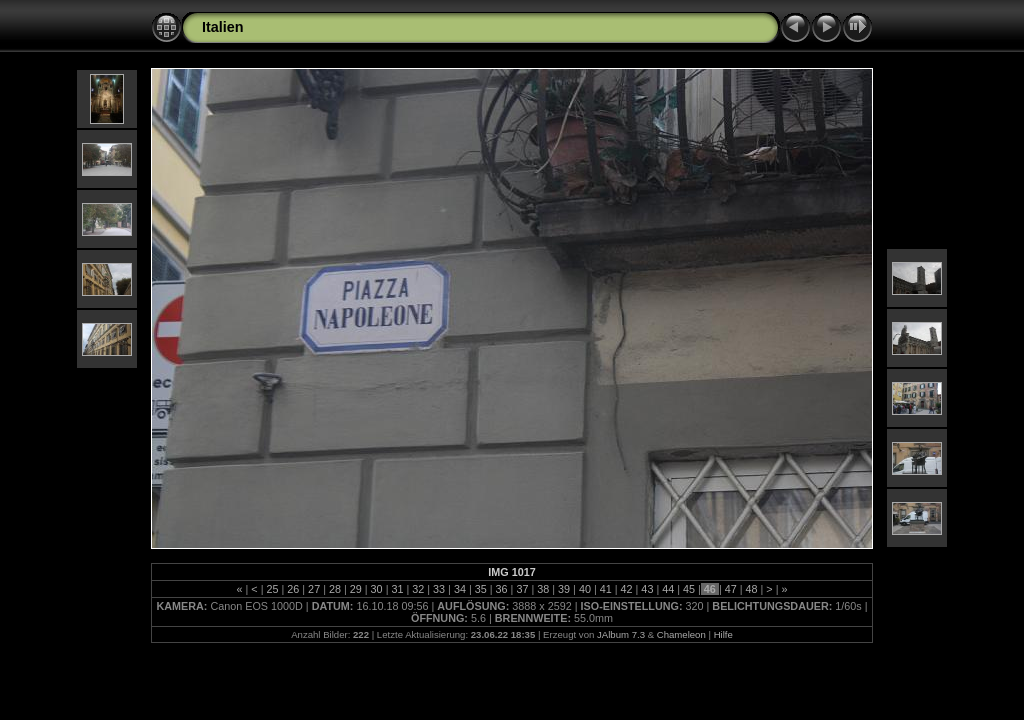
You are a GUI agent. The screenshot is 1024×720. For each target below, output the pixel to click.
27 (314, 589)
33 (439, 589)
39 (564, 589)
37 (522, 589)
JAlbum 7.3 (621, 634)
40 (585, 589)
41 (606, 589)
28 (335, 589)
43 (647, 589)
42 (627, 589)
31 (397, 589)
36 (502, 589)
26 (293, 589)
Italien (223, 27)
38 (543, 589)
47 (731, 589)
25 (272, 589)
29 (356, 589)
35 (481, 589)
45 (689, 589)
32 (418, 589)
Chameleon (681, 634)
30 (377, 589)
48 (752, 589)
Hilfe (723, 634)
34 (460, 589)
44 (668, 589)
